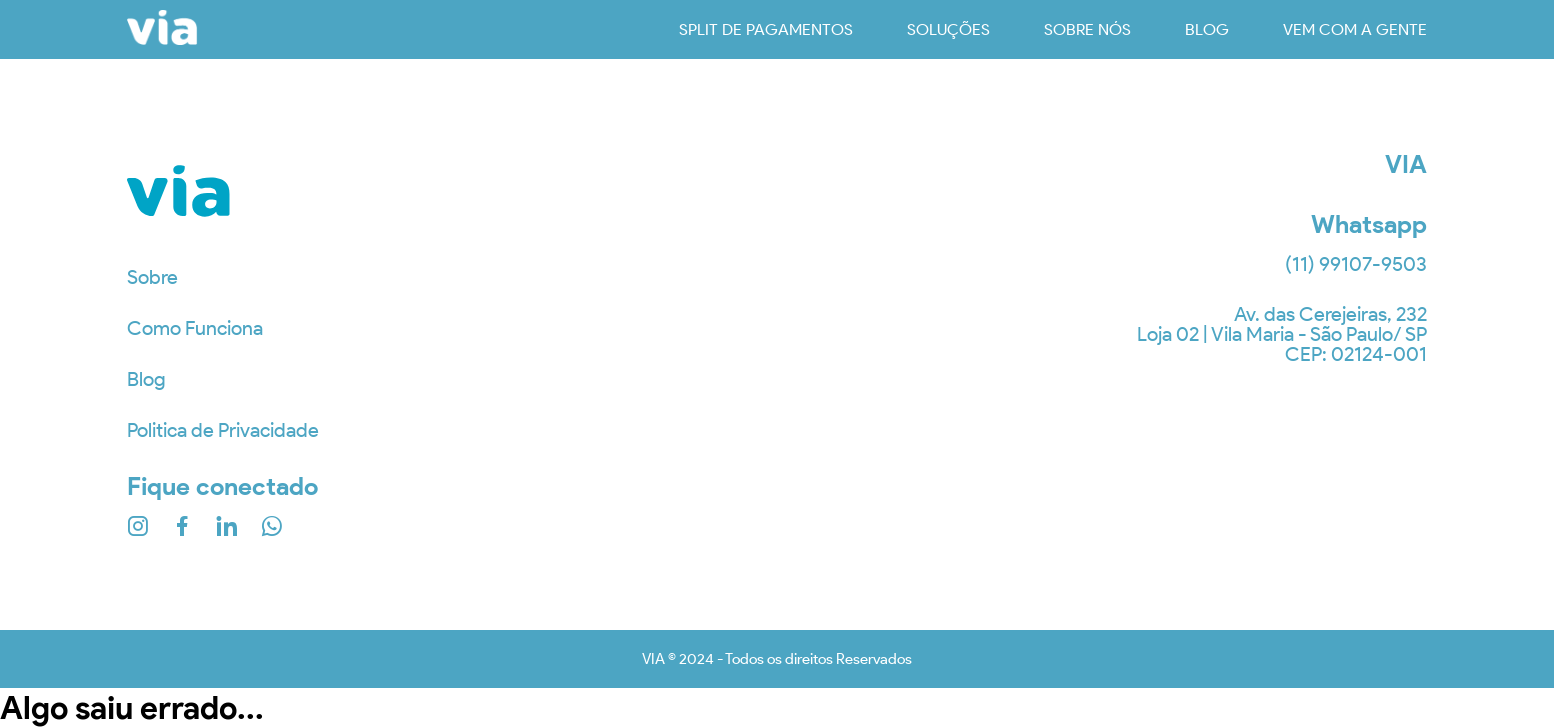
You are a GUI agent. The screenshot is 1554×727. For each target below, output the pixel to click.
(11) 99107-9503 (1356, 264)
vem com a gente (1355, 29)
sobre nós (1087, 29)
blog (1207, 29)
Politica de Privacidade (223, 430)
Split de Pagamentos (766, 29)
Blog (146, 379)
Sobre (152, 277)
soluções (948, 29)
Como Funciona (195, 328)
